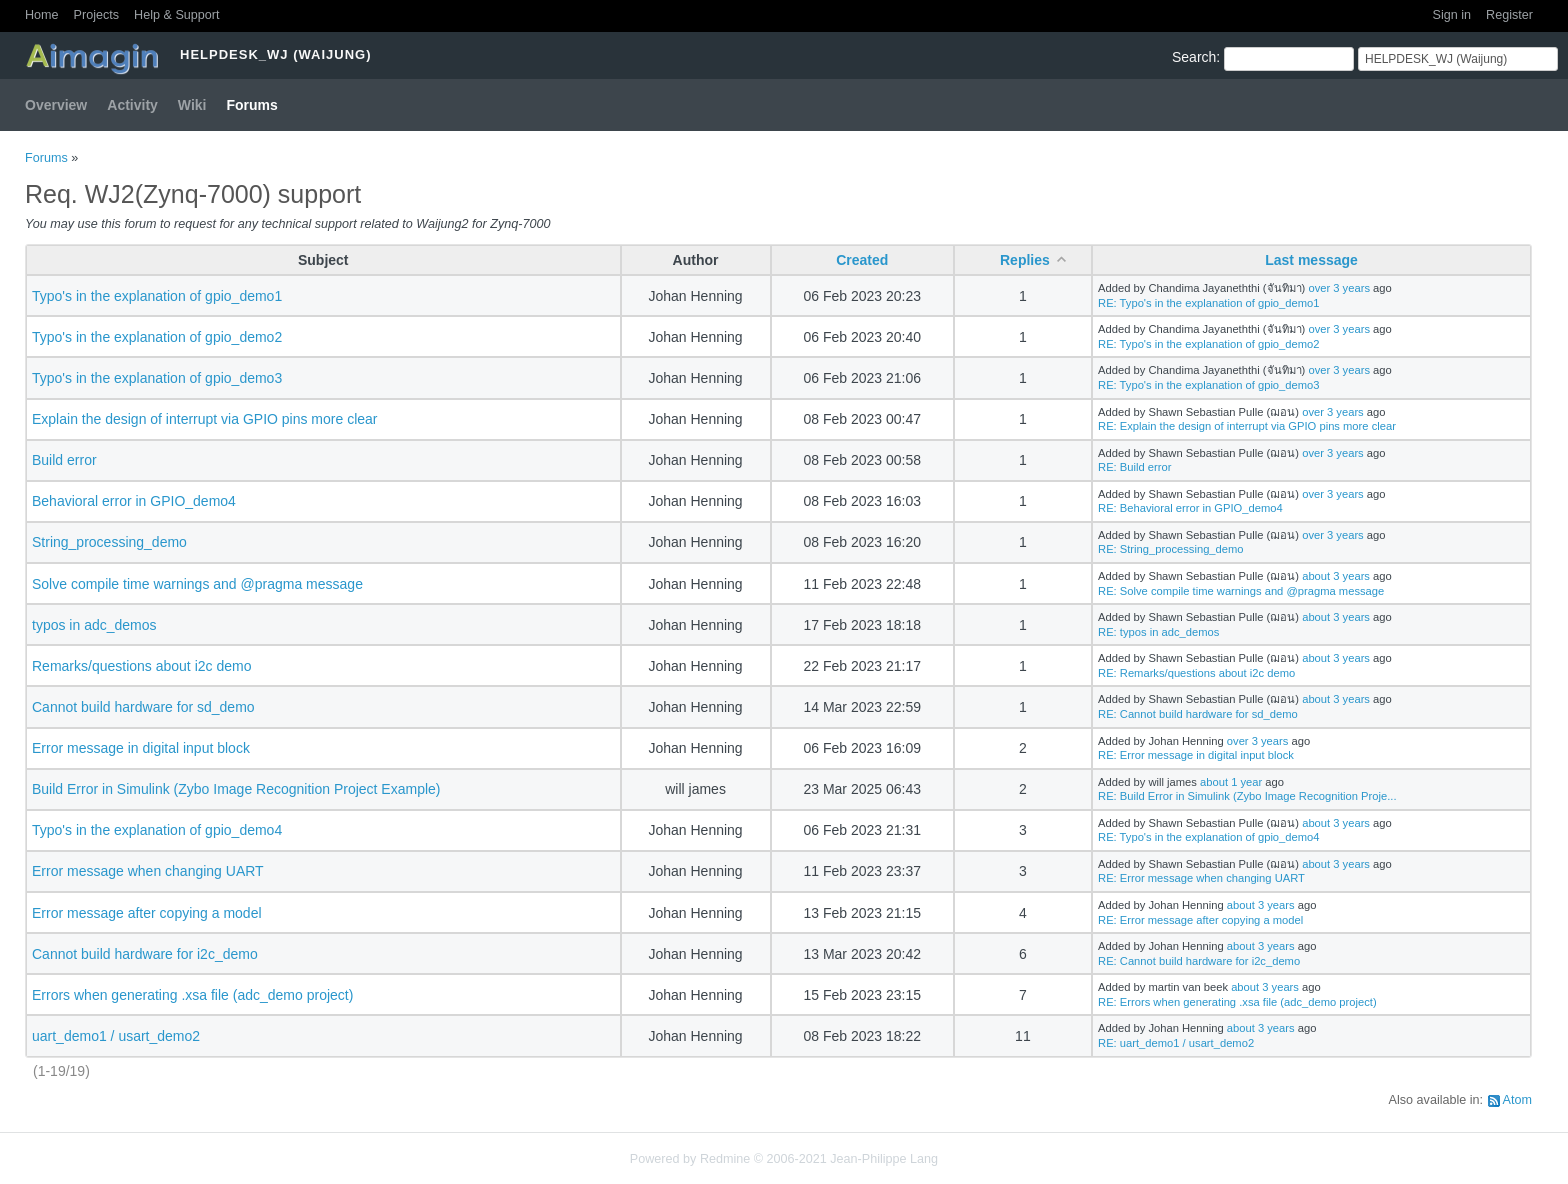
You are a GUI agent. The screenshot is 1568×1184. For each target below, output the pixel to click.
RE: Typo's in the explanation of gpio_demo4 (1208, 837)
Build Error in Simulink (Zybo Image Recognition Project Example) (236, 789)
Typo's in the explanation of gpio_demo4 (157, 830)
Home (42, 15)
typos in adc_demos (94, 625)
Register (1509, 15)
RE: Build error (1134, 467)
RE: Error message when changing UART (1201, 878)
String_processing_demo (109, 542)
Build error (64, 460)
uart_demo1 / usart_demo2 (116, 1036)
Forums (252, 105)
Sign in (1452, 15)
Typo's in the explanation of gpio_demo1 (157, 296)
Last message (1311, 260)
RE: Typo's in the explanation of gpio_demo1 (1208, 303)
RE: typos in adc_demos (1158, 632)
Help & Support (176, 15)
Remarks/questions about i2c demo (141, 666)
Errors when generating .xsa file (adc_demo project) (192, 995)
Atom (1517, 1100)
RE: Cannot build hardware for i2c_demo (1199, 961)
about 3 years (1336, 576)
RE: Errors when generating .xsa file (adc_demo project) (1237, 1002)
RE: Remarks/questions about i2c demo (1196, 673)
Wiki (192, 105)
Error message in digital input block (141, 748)
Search (1194, 57)
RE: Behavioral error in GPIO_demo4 (1190, 508)
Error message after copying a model (147, 913)
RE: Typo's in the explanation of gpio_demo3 (1208, 385)
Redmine (725, 1159)
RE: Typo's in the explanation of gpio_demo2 (1208, 344)
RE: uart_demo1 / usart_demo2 (1176, 1043)
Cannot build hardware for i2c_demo (145, 954)
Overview (56, 105)
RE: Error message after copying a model (1200, 920)
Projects (97, 15)
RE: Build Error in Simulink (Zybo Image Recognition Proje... (1247, 796)
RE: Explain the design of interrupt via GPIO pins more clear (1247, 426)
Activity (132, 105)
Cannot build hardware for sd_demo (143, 707)
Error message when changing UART (148, 871)
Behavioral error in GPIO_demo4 (134, 501)
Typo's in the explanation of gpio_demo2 (157, 337)
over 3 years (1339, 288)
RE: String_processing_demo (1171, 549)
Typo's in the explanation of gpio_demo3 (157, 378)
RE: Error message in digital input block (1196, 755)
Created (862, 260)
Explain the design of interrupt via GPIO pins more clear (205, 419)
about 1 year (1231, 782)
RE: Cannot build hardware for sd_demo (1198, 714)
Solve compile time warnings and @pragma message (197, 584)
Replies (1025, 260)
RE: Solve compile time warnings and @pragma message (1241, 591)
